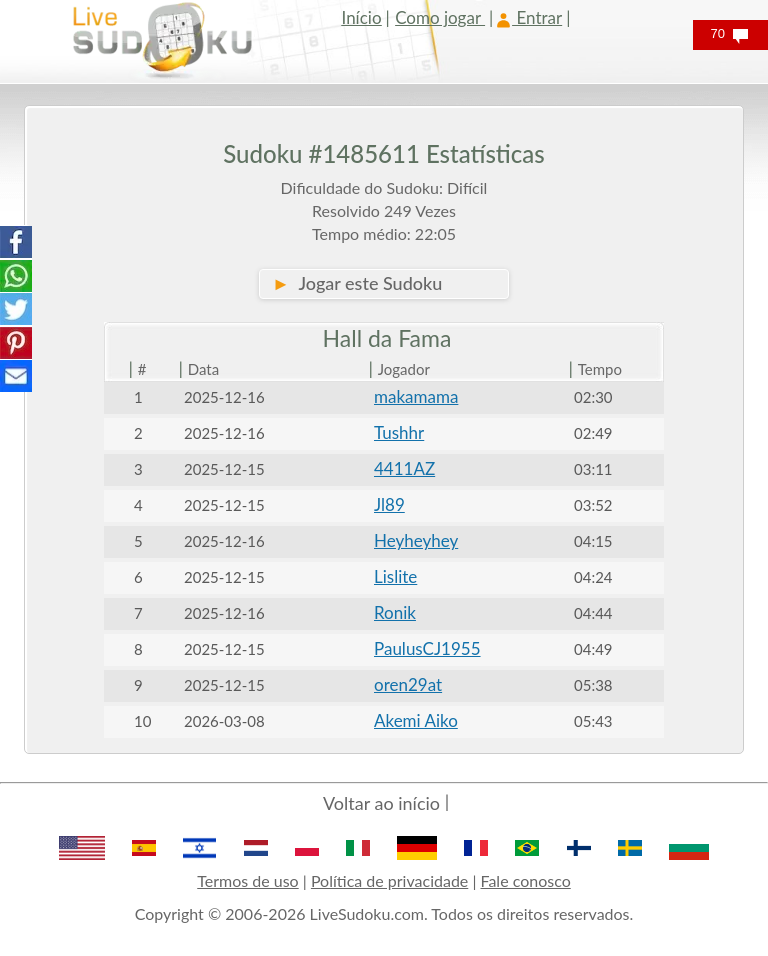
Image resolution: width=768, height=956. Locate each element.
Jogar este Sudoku (357, 283)
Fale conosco (526, 880)
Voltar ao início (381, 803)
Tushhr (399, 432)
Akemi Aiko (416, 720)
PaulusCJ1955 (427, 648)
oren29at (408, 684)
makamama (416, 396)
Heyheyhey (416, 540)
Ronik (395, 612)
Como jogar (440, 17)
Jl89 (389, 504)
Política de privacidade (389, 880)
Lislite (395, 576)
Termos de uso (247, 880)
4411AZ (404, 468)
